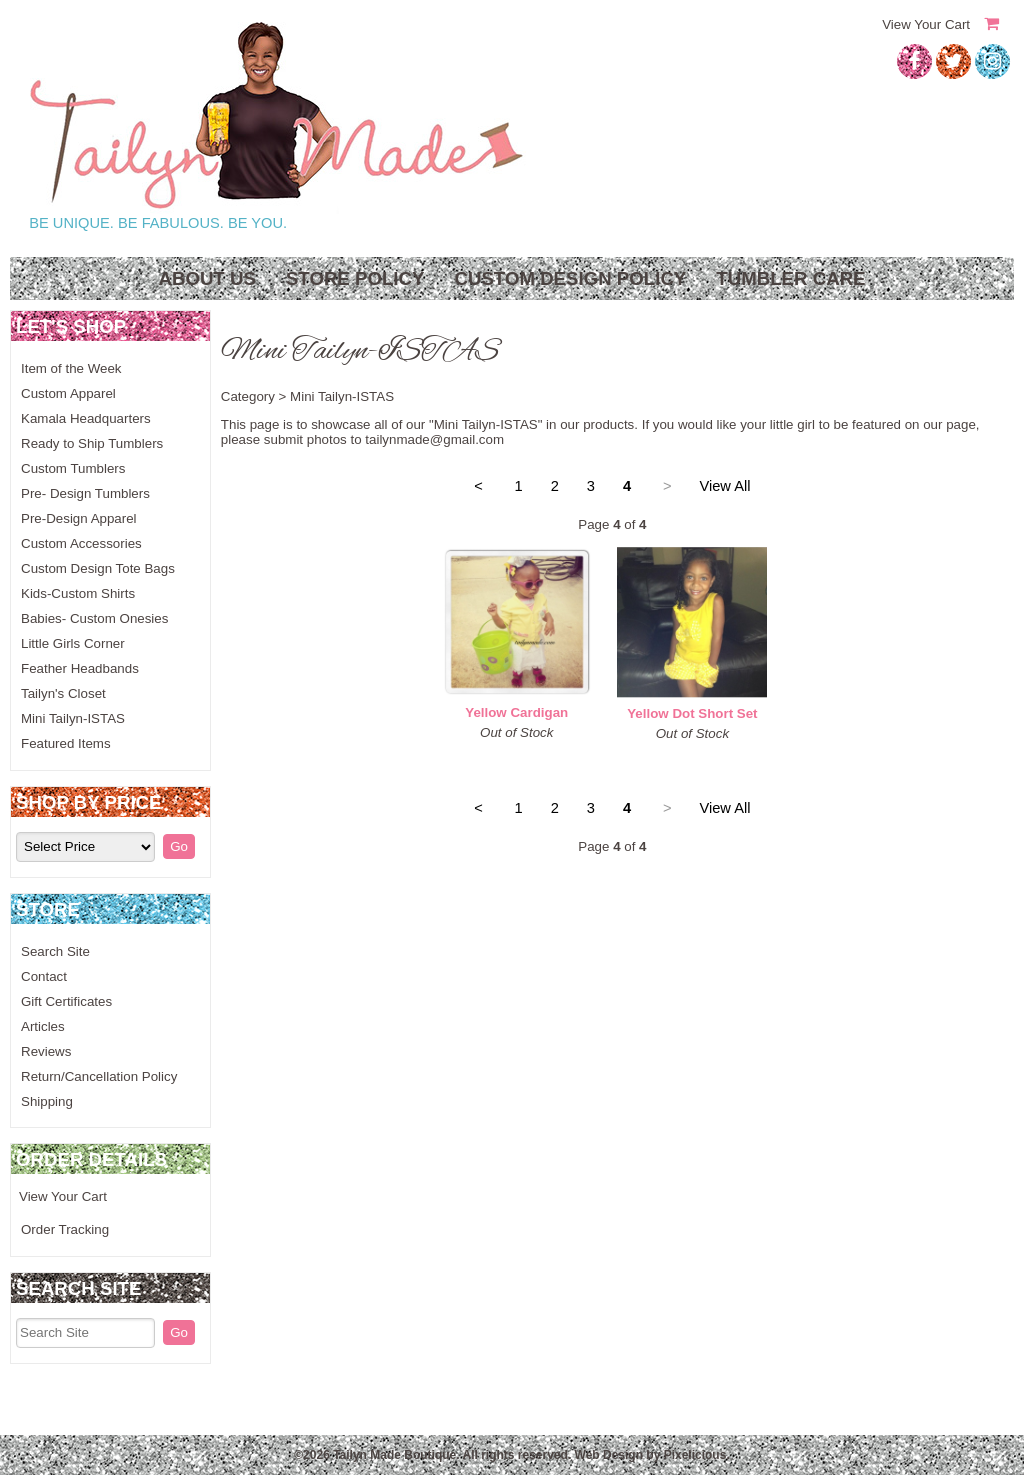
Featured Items (66, 743)
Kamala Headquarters (86, 418)
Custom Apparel (68, 393)
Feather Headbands (80, 668)
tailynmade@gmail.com (434, 439)
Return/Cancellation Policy (99, 1076)
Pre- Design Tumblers (85, 493)
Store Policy (355, 278)
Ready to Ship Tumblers (92, 443)
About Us (206, 278)
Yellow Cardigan (516, 712)
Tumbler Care (790, 278)
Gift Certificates (66, 1001)
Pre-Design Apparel (79, 518)
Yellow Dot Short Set (692, 713)
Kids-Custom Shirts (78, 593)
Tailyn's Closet (63, 693)
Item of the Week (71, 368)
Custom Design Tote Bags (98, 568)
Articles (43, 1026)
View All (724, 486)
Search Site (55, 951)
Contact (44, 976)
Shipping (47, 1101)
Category (248, 396)
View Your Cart (926, 24)
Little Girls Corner (73, 643)
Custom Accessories (81, 543)
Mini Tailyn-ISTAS (73, 718)
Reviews (46, 1051)
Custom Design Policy (570, 278)
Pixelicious (695, 1455)
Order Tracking (65, 1229)
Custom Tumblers (73, 468)
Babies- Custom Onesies (94, 618)
